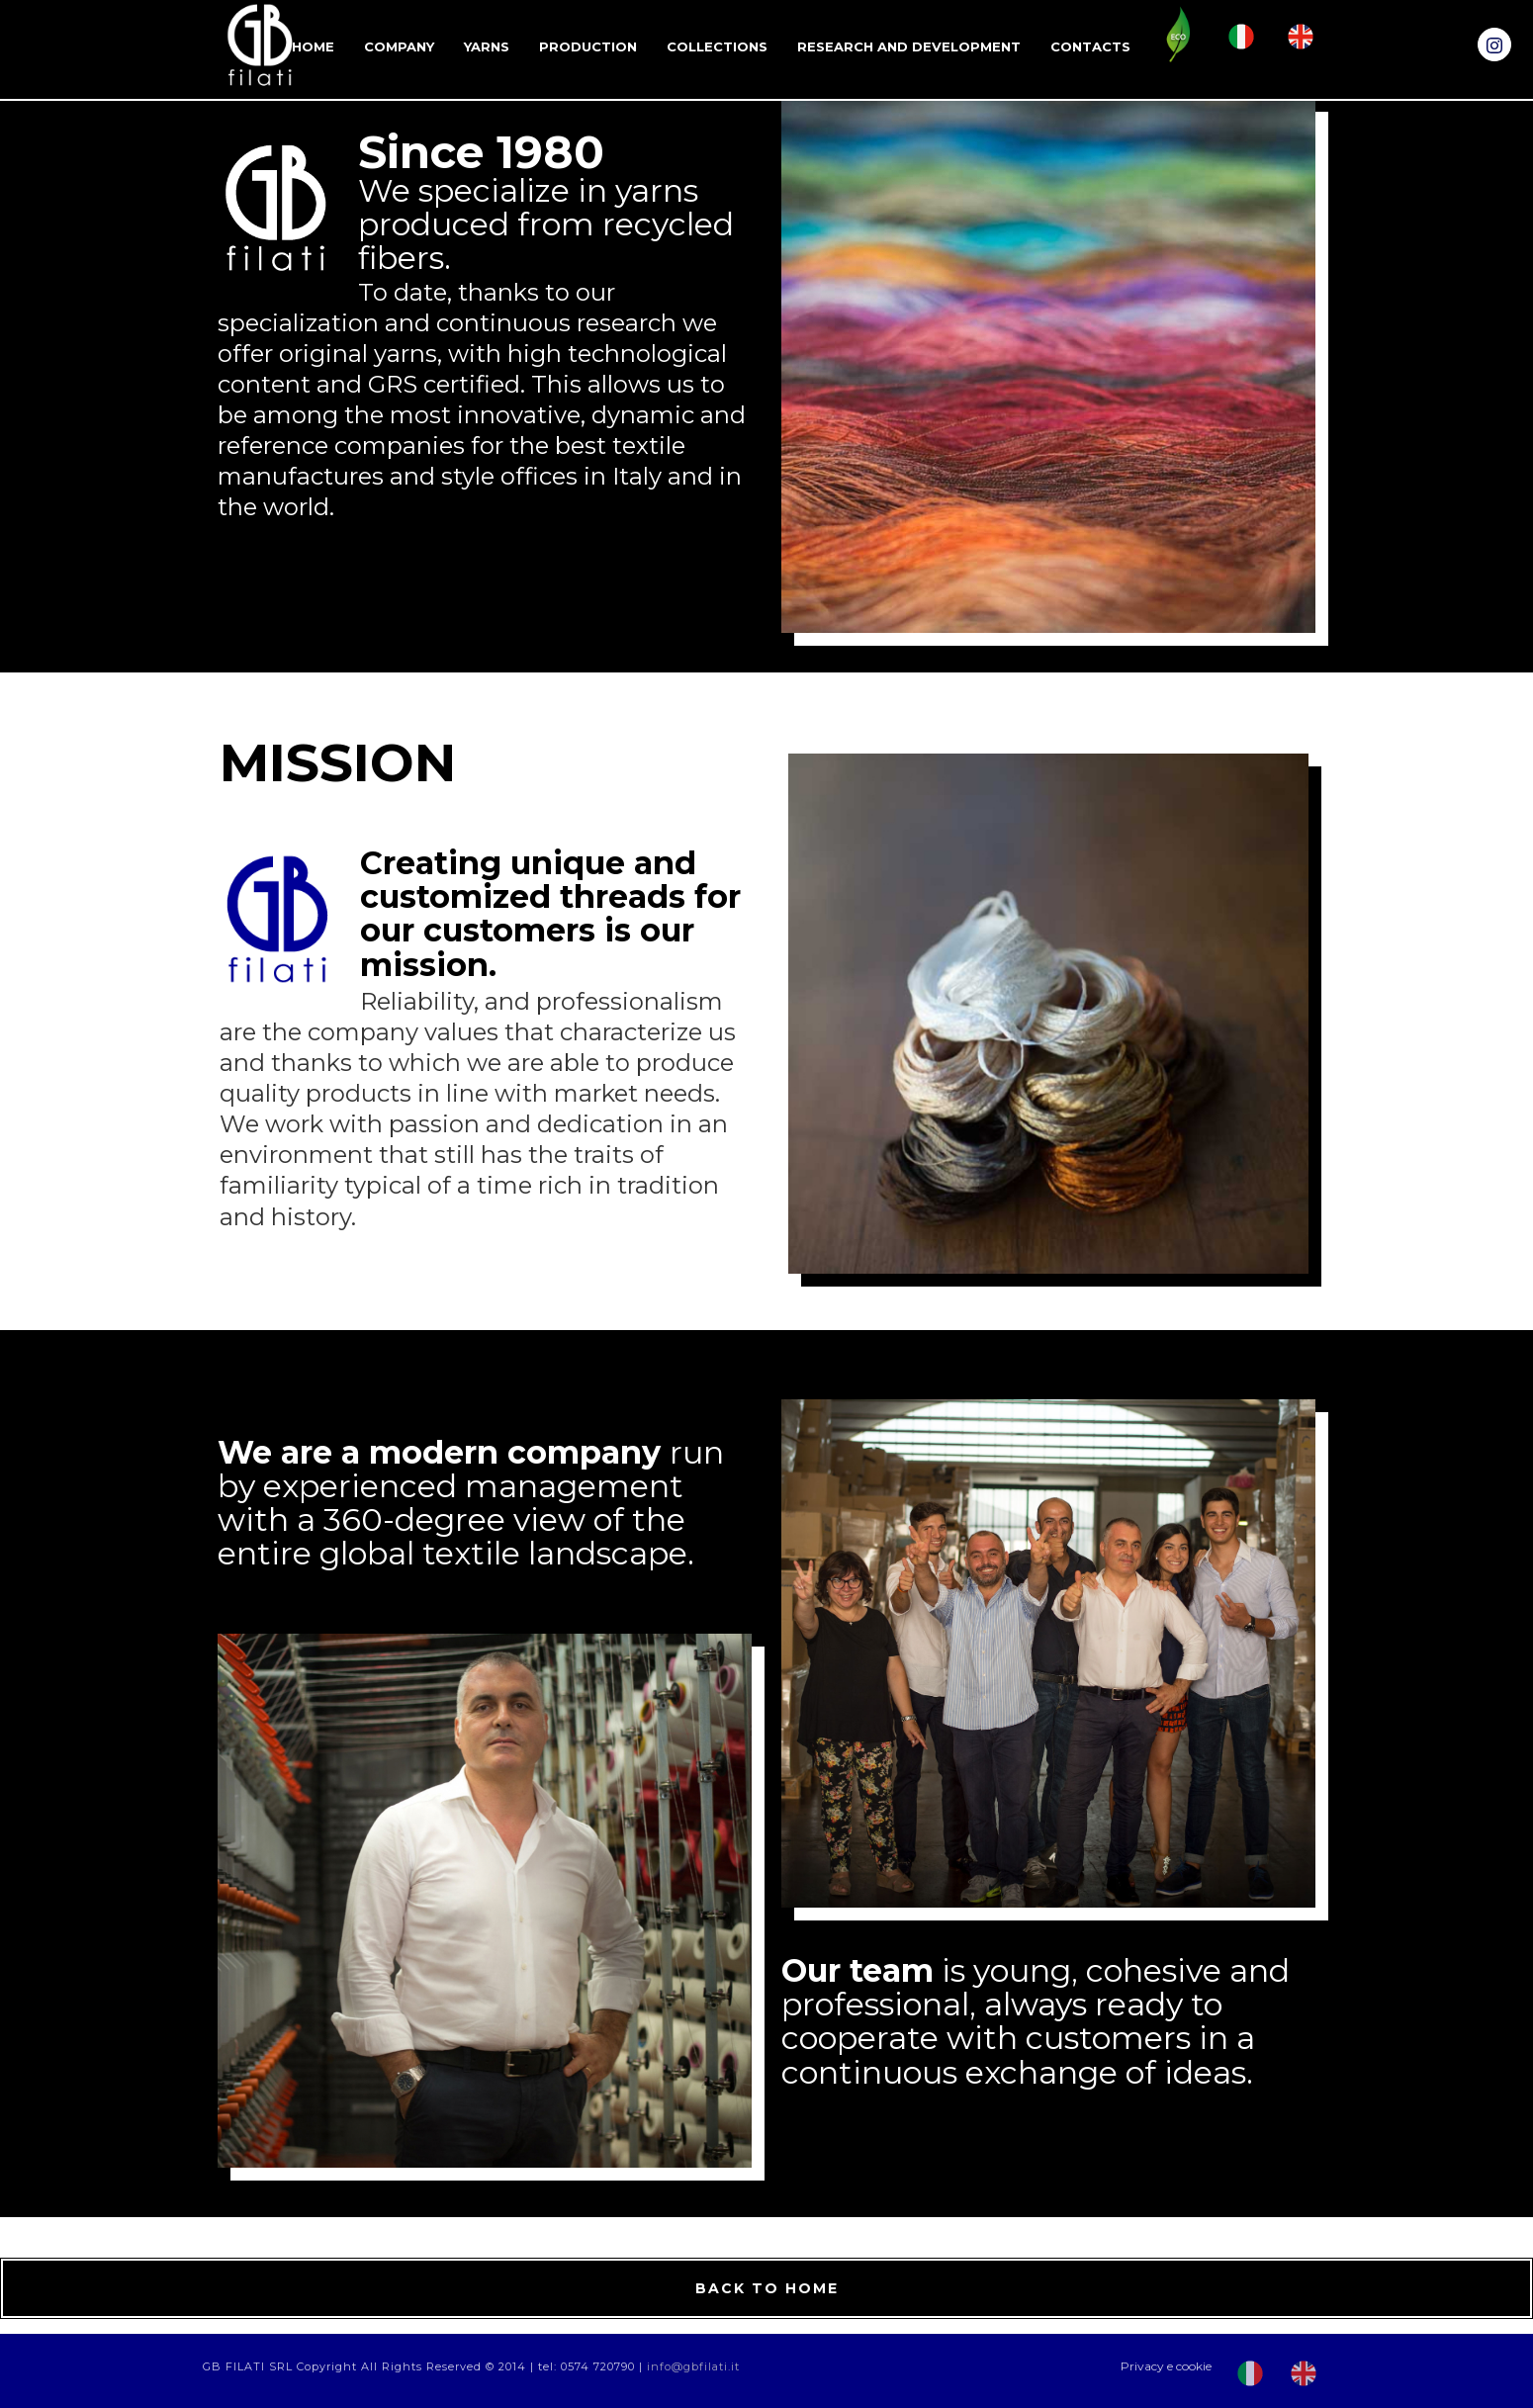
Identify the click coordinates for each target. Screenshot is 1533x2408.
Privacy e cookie (1166, 2366)
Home (313, 46)
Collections (717, 46)
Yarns (486, 46)
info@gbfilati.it (693, 2366)
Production (588, 46)
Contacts (1090, 46)
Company (399, 46)
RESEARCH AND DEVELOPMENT (909, 46)
